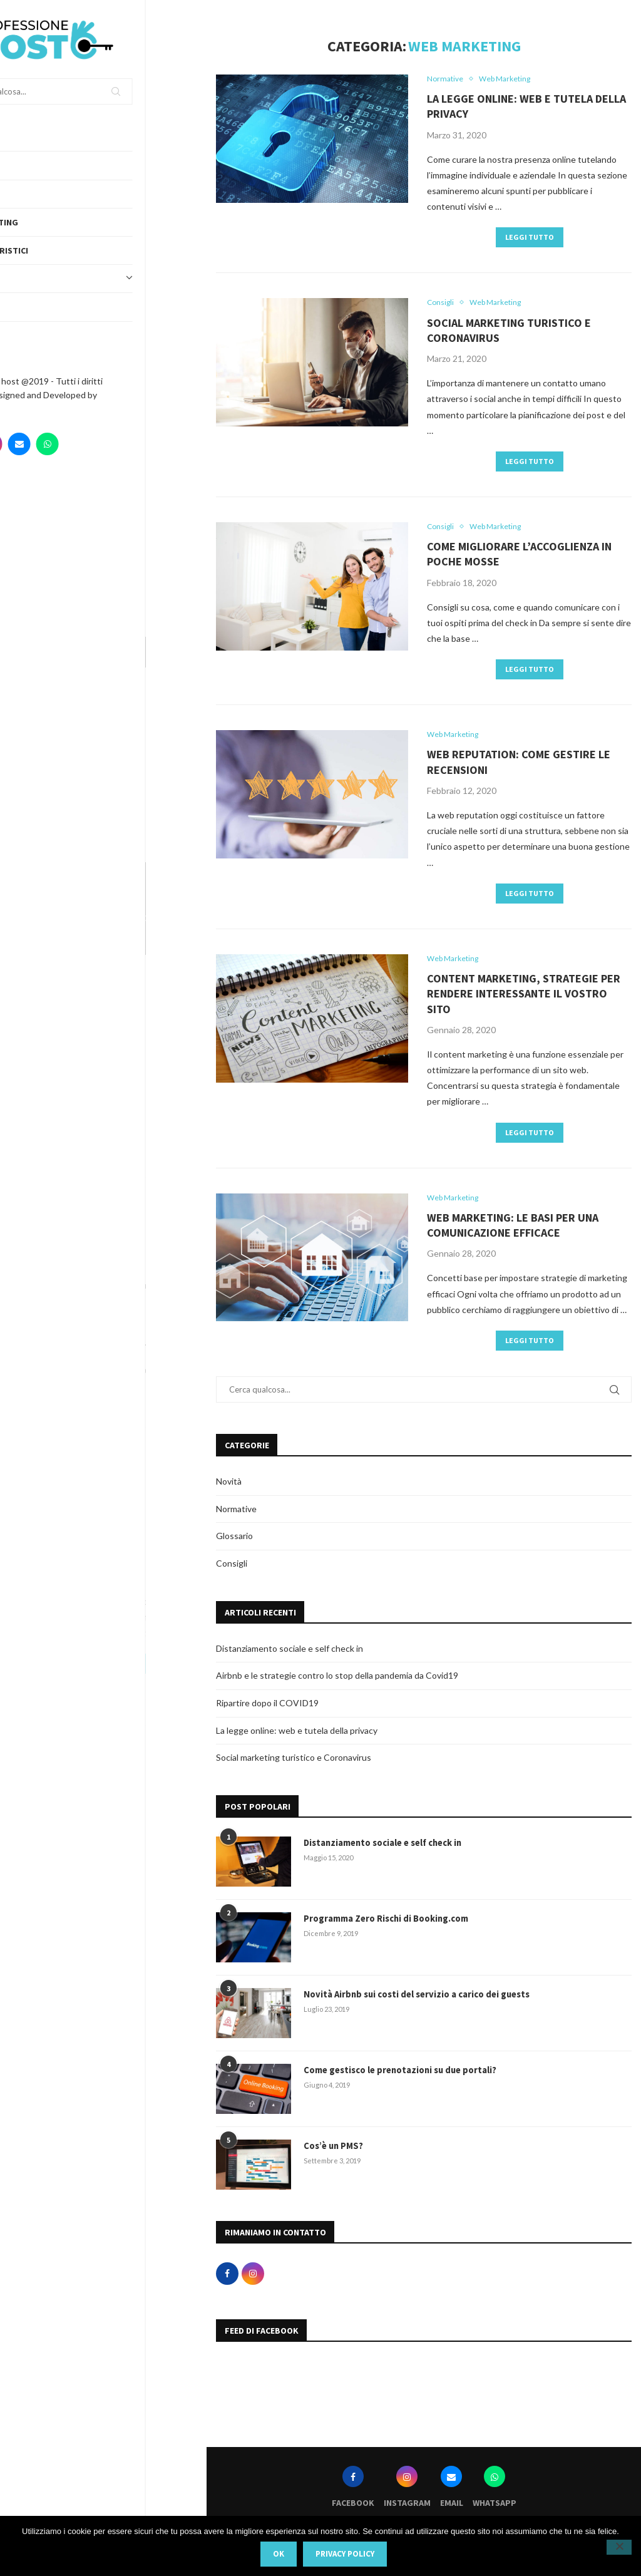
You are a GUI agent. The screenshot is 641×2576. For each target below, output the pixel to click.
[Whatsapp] (108, 444)
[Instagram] (52, 444)
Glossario (234, 1541)
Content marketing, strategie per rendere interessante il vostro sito (523, 998)
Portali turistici (51, 250)
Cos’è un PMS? (333, 2150)
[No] (619, 2547)
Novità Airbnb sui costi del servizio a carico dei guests (415, 1998)
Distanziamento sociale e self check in (289, 1653)
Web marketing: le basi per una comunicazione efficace (512, 1230)
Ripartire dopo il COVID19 (267, 1708)
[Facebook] (24, 444)
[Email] (80, 444)
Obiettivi (33, 306)
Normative (236, 1513)
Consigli (231, 1568)
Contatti (32, 335)
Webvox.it (33, 409)
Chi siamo (33, 165)
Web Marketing (46, 222)
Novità (229, 1486)
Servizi (28, 194)
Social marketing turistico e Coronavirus (293, 1762)
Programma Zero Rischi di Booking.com (386, 1923)
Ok (278, 2553)
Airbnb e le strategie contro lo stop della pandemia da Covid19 (337, 1681)
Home (24, 137)
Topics (103, 278)
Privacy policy (344, 2553)
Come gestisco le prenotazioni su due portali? (399, 2074)
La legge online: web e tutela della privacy (296, 1735)
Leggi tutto (529, 238)
